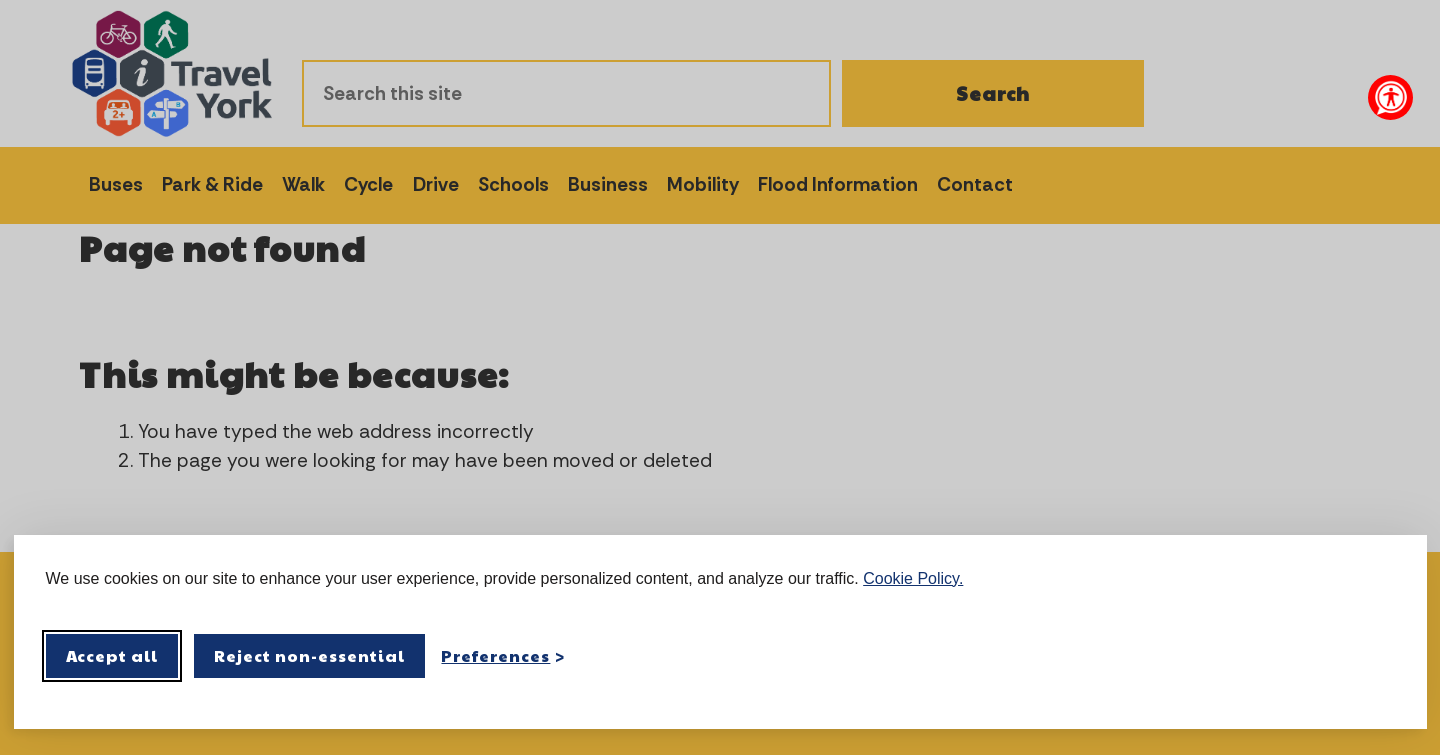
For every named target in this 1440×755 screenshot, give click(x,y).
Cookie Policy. (913, 578)
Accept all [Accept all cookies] (112, 655)
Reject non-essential (309, 655)
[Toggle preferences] (503, 655)
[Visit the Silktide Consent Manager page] (1383, 656)
